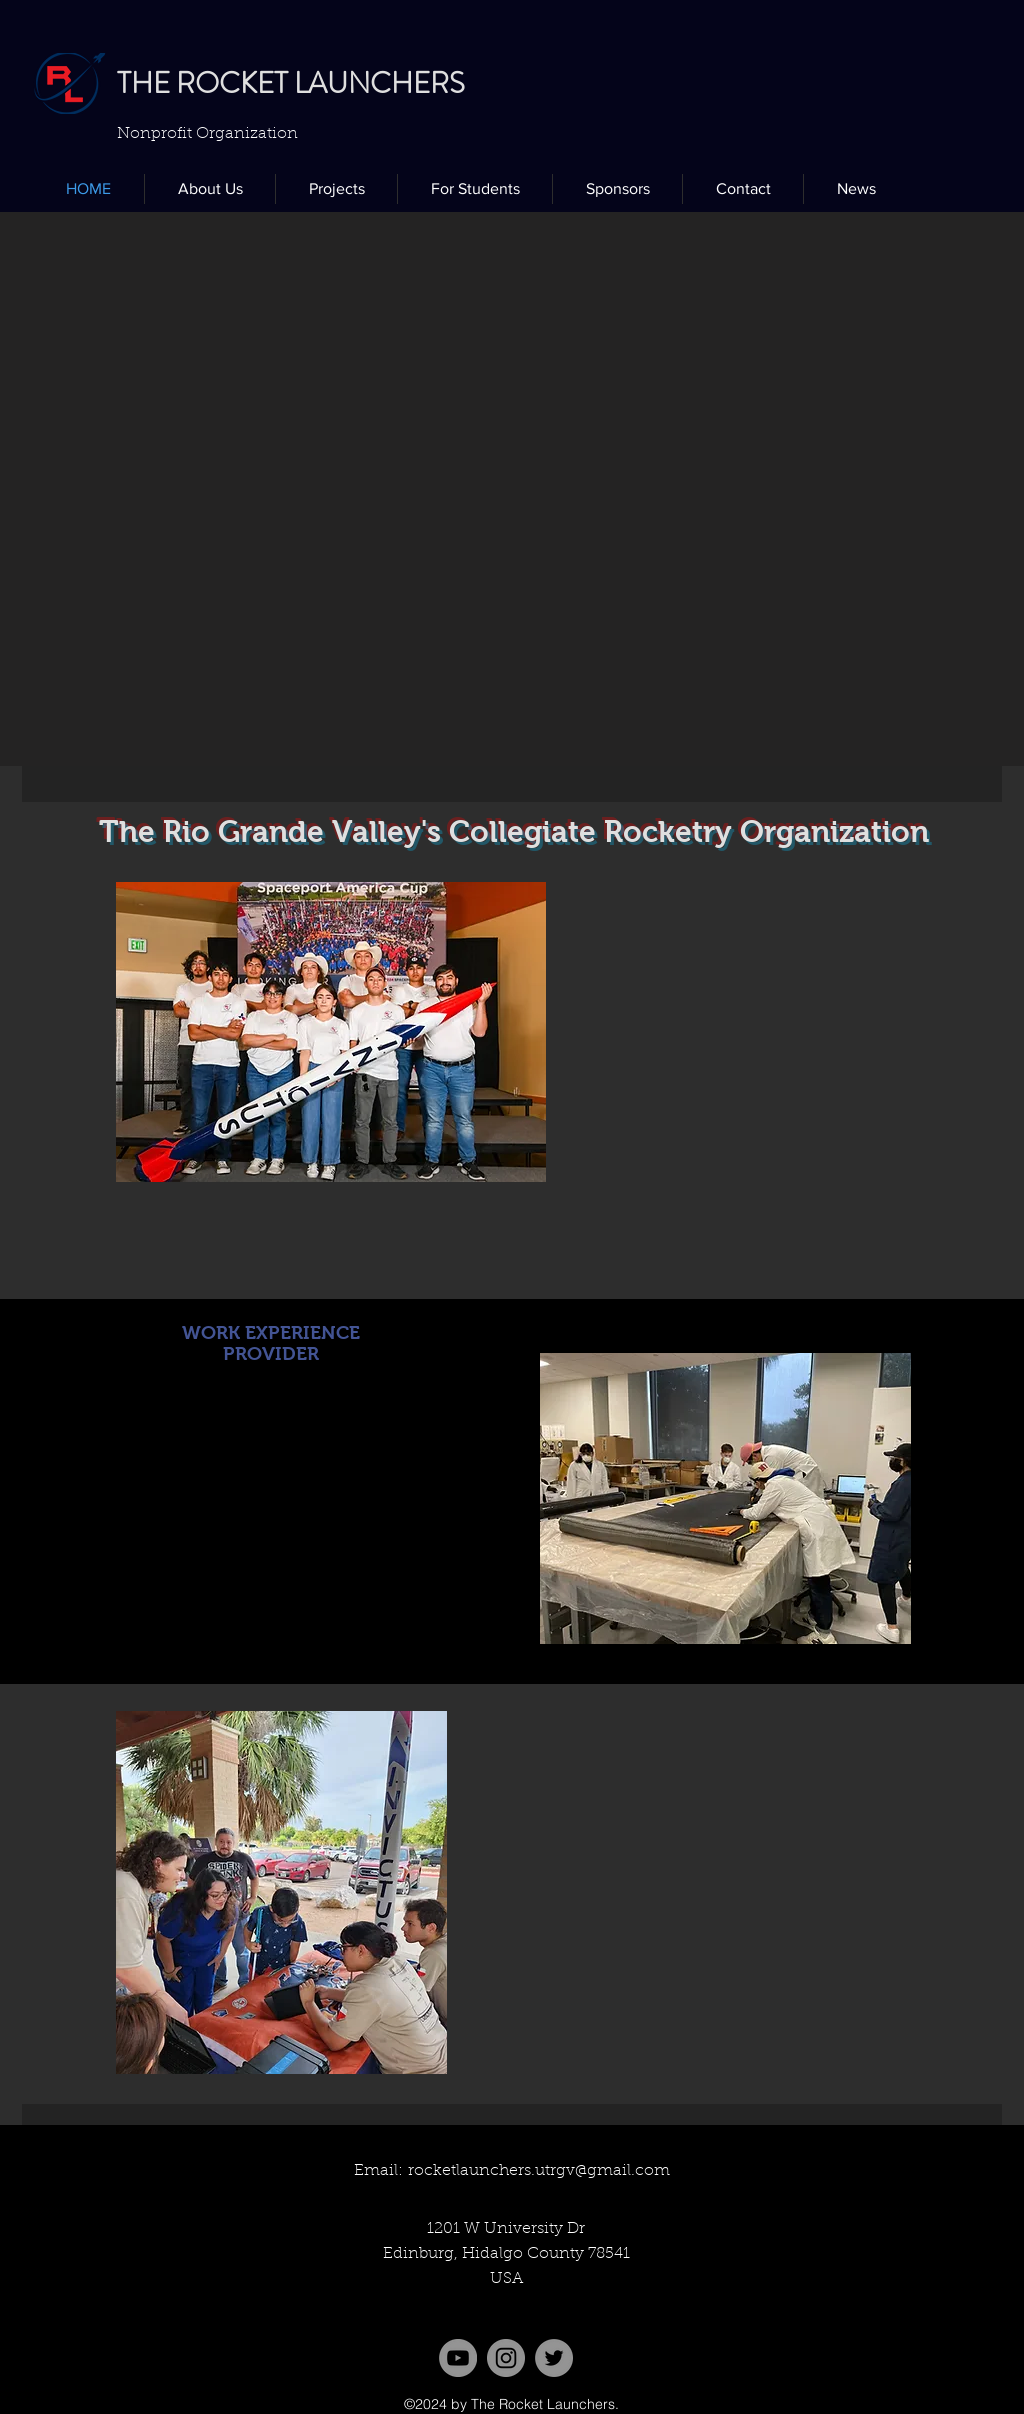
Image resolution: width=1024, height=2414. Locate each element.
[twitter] (554, 2358)
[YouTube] (458, 2358)
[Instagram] (506, 2358)
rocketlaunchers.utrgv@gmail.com (539, 2171)
